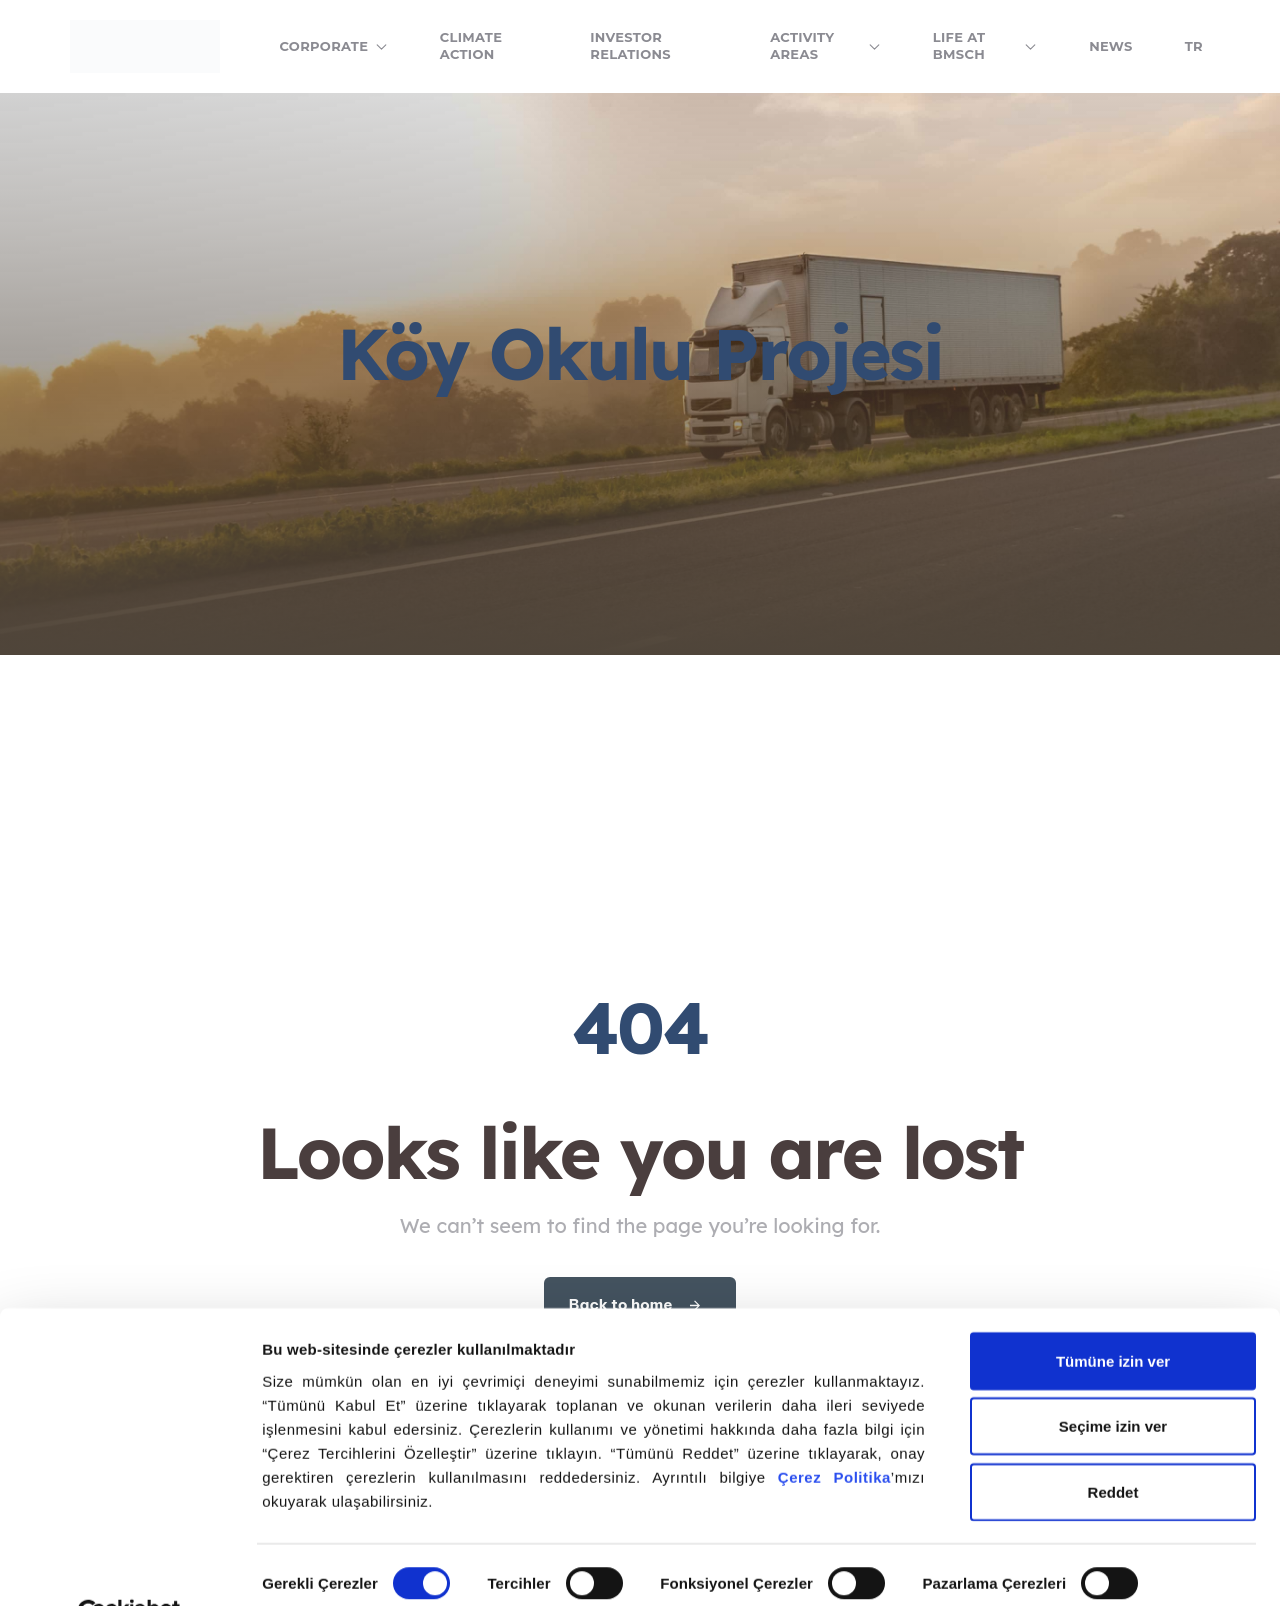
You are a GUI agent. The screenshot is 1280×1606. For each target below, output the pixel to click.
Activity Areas (825, 45)
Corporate (334, 46)
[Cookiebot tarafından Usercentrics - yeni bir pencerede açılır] (129, 1567)
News (1111, 46)
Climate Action (471, 45)
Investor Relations (630, 45)
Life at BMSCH (985, 45)
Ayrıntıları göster (322, 1566)
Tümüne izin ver (1113, 1313)
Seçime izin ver (1113, 1379)
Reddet (1113, 1444)
